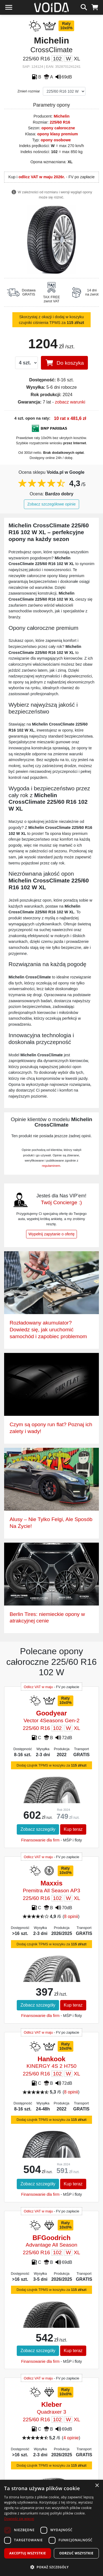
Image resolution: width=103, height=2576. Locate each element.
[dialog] (51, 2528)
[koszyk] (95, 6)
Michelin (62, 116)
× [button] (97, 2486)
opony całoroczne (58, 128)
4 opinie (71, 2437)
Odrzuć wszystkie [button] (76, 2553)
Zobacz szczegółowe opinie (51, 504)
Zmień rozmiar (29, 91)
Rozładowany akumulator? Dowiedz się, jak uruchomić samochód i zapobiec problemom (48, 1329)
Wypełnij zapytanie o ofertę (52, 1234)
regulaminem (51, 1165)
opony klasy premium (57, 134)
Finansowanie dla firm (40, 1840)
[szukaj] (84, 6)
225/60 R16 (60, 122)
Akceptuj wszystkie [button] (27, 2553)
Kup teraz (73, 1829)
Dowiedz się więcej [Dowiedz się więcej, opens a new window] (19, 2518)
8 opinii (71, 1916)
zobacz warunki (70, 402)
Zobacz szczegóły (37, 1829)
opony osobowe (56, 140)
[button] (51, 2567)
